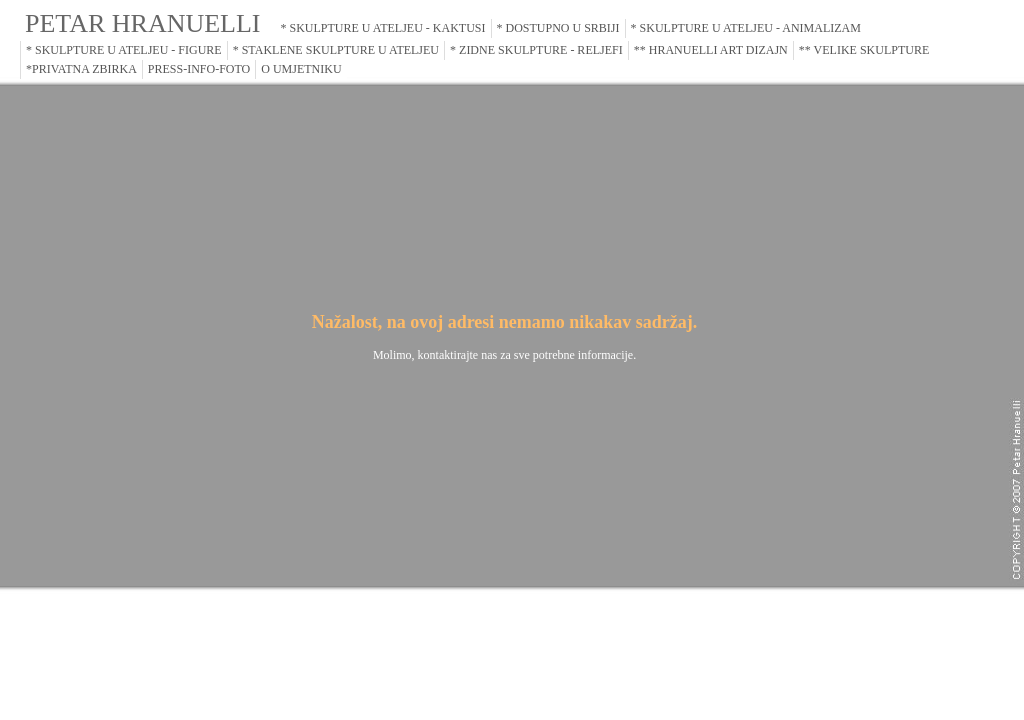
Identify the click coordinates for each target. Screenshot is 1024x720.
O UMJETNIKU (301, 69)
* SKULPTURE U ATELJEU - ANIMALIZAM (746, 28)
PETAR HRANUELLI (143, 23)
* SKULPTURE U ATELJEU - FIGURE (124, 50)
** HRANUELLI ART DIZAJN (711, 50)
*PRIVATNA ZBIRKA (81, 69)
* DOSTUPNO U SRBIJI (558, 28)
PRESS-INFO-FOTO (199, 69)
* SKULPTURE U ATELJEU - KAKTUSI (383, 28)
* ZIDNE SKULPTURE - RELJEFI (536, 50)
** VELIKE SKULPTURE (864, 50)
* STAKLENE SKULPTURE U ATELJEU (336, 50)
